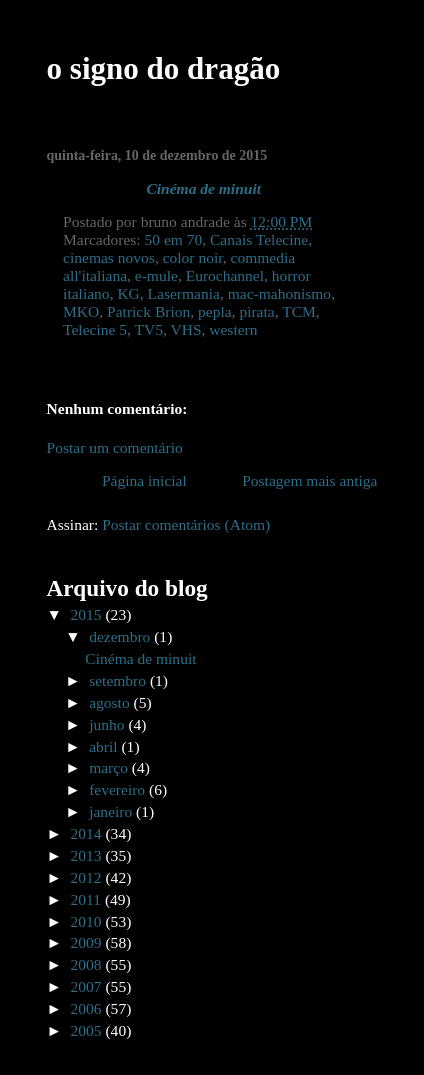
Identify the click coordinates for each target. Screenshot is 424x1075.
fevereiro (119, 789)
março (110, 767)
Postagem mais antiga (309, 480)
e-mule (156, 275)
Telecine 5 (95, 329)
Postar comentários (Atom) (186, 524)
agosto (111, 702)
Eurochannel (225, 275)
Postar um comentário (115, 447)
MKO (81, 311)
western (233, 329)
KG (128, 293)
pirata (256, 311)
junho (108, 724)
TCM (299, 311)
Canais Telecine (259, 239)
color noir (193, 257)
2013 (88, 855)
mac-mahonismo (279, 293)
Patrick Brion (148, 311)
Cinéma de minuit (203, 188)
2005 (88, 1030)
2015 (88, 614)
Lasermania (184, 293)
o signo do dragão (164, 68)
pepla (215, 311)
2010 (88, 921)
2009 (88, 942)
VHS (185, 329)
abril (105, 746)
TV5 (149, 329)
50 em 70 (174, 239)
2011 (88, 899)
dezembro (121, 636)
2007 (88, 986)
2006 (88, 1008)
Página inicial (144, 480)
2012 (88, 877)
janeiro (112, 811)
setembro (119, 680)
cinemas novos (109, 257)
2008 (88, 964)
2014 (88, 833)
